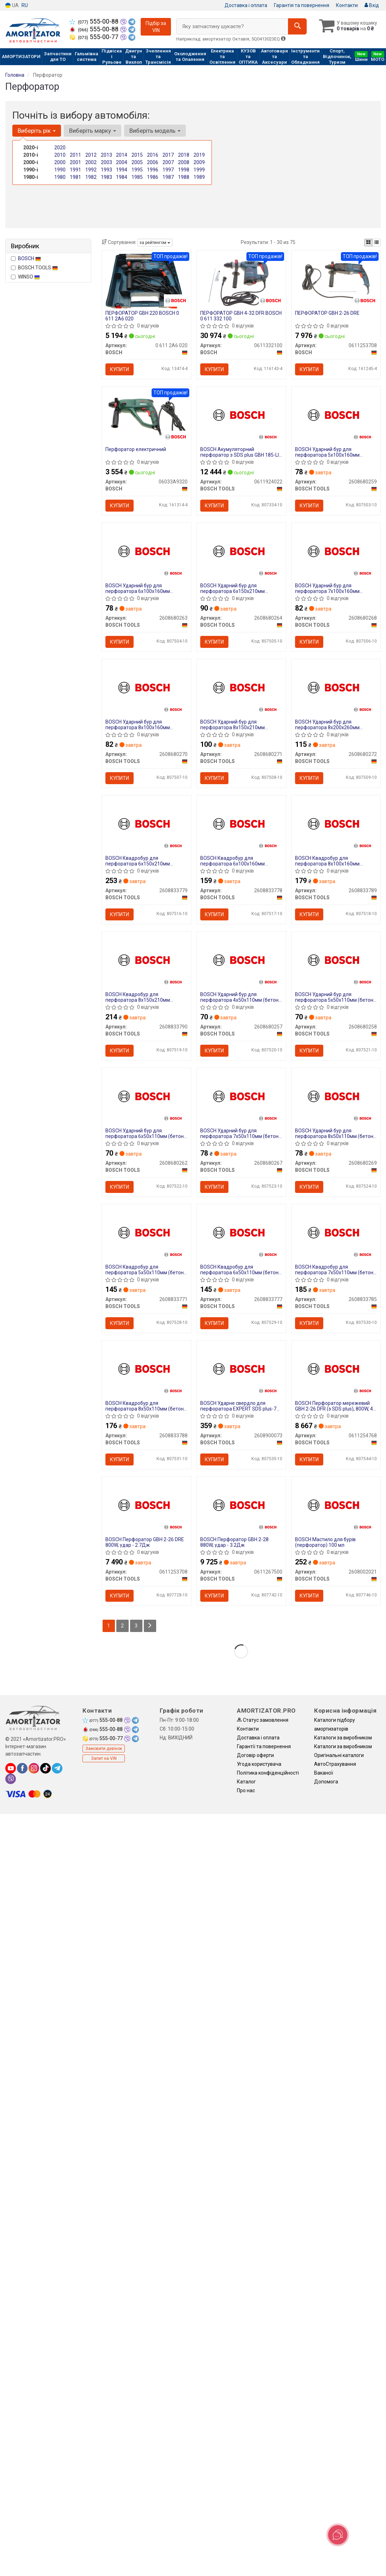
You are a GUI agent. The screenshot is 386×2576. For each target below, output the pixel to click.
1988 (183, 177)
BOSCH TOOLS (34, 267)
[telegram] (57, 1768)
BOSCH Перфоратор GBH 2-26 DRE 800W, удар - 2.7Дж (144, 1542)
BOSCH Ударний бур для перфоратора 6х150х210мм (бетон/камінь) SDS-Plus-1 (232, 588)
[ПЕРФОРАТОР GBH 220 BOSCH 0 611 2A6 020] (147, 280)
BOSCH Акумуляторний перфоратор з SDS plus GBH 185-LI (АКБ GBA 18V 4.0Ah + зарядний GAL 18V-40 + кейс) (239, 451)
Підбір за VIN (156, 26)
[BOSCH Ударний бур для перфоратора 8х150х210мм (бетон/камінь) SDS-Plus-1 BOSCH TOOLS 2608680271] (241, 686)
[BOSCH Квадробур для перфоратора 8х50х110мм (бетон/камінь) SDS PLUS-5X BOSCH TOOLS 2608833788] (146, 1367)
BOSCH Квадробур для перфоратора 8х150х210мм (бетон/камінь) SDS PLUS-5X (138, 997)
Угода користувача (259, 1764)
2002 (91, 162)
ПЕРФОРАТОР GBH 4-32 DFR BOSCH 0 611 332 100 (241, 315)
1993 (106, 170)
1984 (121, 177)
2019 (199, 155)
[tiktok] (45, 1768)
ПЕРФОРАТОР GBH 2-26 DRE (327, 313)
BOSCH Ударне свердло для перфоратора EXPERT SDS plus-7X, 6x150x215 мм (240, 1405)
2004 (121, 162)
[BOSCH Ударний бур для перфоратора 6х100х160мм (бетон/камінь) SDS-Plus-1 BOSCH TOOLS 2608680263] (146, 550)
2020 (60, 147)
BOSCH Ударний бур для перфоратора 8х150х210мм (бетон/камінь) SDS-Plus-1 (232, 724)
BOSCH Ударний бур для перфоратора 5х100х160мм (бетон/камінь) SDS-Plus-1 (327, 451)
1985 (137, 177)
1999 (199, 170)
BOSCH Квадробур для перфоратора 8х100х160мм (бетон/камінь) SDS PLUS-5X (328, 860)
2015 (137, 155)
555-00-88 (94, 21)
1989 (199, 177)
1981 (75, 177)
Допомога (326, 1781)
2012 (91, 155)
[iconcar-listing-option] (376, 242)
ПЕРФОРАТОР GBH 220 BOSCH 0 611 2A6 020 (142, 315)
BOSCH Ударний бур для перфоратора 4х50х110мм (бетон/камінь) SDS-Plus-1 (240, 997)
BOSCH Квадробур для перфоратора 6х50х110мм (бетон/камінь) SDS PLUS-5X (240, 1269)
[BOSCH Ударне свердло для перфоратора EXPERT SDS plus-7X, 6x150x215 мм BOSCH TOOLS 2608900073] (241, 1367)
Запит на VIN (104, 1758)
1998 (183, 170)
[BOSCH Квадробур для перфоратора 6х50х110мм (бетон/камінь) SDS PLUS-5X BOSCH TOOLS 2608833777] (241, 1231)
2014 (121, 155)
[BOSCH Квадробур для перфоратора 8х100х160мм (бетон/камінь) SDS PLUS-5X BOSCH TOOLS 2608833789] (336, 822)
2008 (183, 162)
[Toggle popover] (337, 2534)
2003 (106, 162)
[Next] (150, 1626)
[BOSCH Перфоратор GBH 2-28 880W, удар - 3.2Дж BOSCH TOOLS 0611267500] (241, 1504)
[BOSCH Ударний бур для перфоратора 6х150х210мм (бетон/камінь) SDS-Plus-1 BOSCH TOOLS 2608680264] (241, 550)
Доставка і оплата (246, 5)
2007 (168, 162)
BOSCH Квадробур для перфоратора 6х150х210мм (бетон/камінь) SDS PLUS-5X (138, 860)
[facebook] (22, 1768)
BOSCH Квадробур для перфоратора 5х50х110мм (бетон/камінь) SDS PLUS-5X (145, 1269)
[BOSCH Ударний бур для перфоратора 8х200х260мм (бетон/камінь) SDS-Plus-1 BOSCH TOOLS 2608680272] (336, 686)
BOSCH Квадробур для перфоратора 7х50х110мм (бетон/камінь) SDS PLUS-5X (335, 1269)
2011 (75, 155)
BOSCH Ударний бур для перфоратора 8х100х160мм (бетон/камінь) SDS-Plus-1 (137, 724)
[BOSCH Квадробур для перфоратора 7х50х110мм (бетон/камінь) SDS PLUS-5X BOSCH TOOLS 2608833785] (336, 1231)
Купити (119, 369)
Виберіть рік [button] (37, 130)
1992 (91, 170)
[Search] (297, 26)
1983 (106, 177)
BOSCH (29, 258)
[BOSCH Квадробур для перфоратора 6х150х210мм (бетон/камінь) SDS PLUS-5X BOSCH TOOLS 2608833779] (146, 822)
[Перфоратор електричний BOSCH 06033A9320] (147, 417)
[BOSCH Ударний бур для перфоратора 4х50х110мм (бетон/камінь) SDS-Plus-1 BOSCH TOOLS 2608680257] (241, 959)
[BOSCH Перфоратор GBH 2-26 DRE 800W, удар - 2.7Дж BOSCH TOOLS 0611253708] (146, 1504)
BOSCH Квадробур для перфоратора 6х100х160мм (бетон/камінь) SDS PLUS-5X (233, 860)
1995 (137, 170)
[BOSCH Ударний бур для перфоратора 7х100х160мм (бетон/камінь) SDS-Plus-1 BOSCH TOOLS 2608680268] (336, 550)
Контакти (347, 5)
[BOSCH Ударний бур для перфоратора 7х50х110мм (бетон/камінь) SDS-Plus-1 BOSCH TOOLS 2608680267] (241, 1095)
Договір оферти (255, 1755)
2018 (183, 155)
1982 (91, 177)
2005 (137, 162)
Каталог (246, 1781)
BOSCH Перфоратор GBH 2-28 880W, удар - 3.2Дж (234, 1542)
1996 (152, 170)
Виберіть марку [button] (92, 130)
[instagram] (34, 1768)
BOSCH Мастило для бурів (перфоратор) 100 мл (325, 1542)
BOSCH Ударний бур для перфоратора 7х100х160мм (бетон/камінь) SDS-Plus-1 (327, 588)
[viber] (10, 1779)
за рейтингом (155, 242)
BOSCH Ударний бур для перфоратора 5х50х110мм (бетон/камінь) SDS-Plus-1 (335, 997)
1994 (121, 170)
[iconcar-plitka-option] (368, 242)
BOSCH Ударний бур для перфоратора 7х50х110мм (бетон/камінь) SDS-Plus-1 (240, 1133)
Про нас (246, 1790)
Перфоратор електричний (135, 449)
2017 (168, 155)
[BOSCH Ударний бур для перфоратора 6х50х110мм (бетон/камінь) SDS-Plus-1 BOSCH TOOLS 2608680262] (146, 1095)
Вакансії (323, 1773)
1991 (75, 170)
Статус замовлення (262, 1720)
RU (25, 5)
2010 (60, 155)
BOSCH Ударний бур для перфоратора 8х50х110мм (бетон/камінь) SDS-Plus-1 (335, 1133)
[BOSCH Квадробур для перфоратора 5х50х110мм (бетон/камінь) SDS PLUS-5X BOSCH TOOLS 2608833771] (146, 1231)
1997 (168, 170)
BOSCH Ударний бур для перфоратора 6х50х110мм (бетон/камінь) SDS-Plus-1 (145, 1133)
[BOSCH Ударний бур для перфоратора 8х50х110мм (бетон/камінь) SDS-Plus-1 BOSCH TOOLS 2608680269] (336, 1095)
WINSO (25, 277)
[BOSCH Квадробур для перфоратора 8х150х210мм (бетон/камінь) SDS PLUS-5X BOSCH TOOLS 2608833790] (146, 959)
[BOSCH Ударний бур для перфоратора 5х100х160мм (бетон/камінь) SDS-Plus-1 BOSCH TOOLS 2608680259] (336, 414)
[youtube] (10, 1768)
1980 (60, 177)
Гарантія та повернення (301, 5)
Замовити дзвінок (103, 1748)
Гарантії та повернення (264, 1746)
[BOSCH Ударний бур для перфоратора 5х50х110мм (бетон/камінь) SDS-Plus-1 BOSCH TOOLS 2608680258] (336, 959)
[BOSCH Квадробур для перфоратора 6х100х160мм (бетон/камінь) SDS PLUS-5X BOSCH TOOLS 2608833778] (241, 822)
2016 (152, 155)
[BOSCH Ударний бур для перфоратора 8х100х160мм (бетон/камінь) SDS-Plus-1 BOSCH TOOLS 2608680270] (146, 686)
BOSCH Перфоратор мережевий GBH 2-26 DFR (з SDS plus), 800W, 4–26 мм (335, 1405)
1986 (152, 177)
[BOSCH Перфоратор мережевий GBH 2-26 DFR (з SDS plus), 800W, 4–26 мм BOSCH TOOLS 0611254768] (336, 1367)
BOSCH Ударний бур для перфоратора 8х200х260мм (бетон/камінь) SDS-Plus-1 (327, 724)
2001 (75, 162)
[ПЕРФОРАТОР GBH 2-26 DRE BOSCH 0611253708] (336, 280)
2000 (60, 162)
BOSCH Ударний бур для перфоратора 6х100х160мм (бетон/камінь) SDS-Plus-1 (137, 588)
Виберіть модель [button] (154, 130)
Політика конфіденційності (268, 1773)
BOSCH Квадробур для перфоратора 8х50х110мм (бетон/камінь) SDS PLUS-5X (145, 1405)
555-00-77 (94, 36)
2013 (106, 155)
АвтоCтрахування (335, 1764)
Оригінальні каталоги (339, 1755)
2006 (152, 162)
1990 (60, 170)
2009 (199, 162)
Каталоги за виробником (343, 1737)
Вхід (371, 5)
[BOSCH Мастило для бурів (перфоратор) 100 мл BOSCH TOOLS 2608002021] (336, 1504)
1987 (168, 177)
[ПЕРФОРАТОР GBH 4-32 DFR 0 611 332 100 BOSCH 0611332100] (241, 280)
